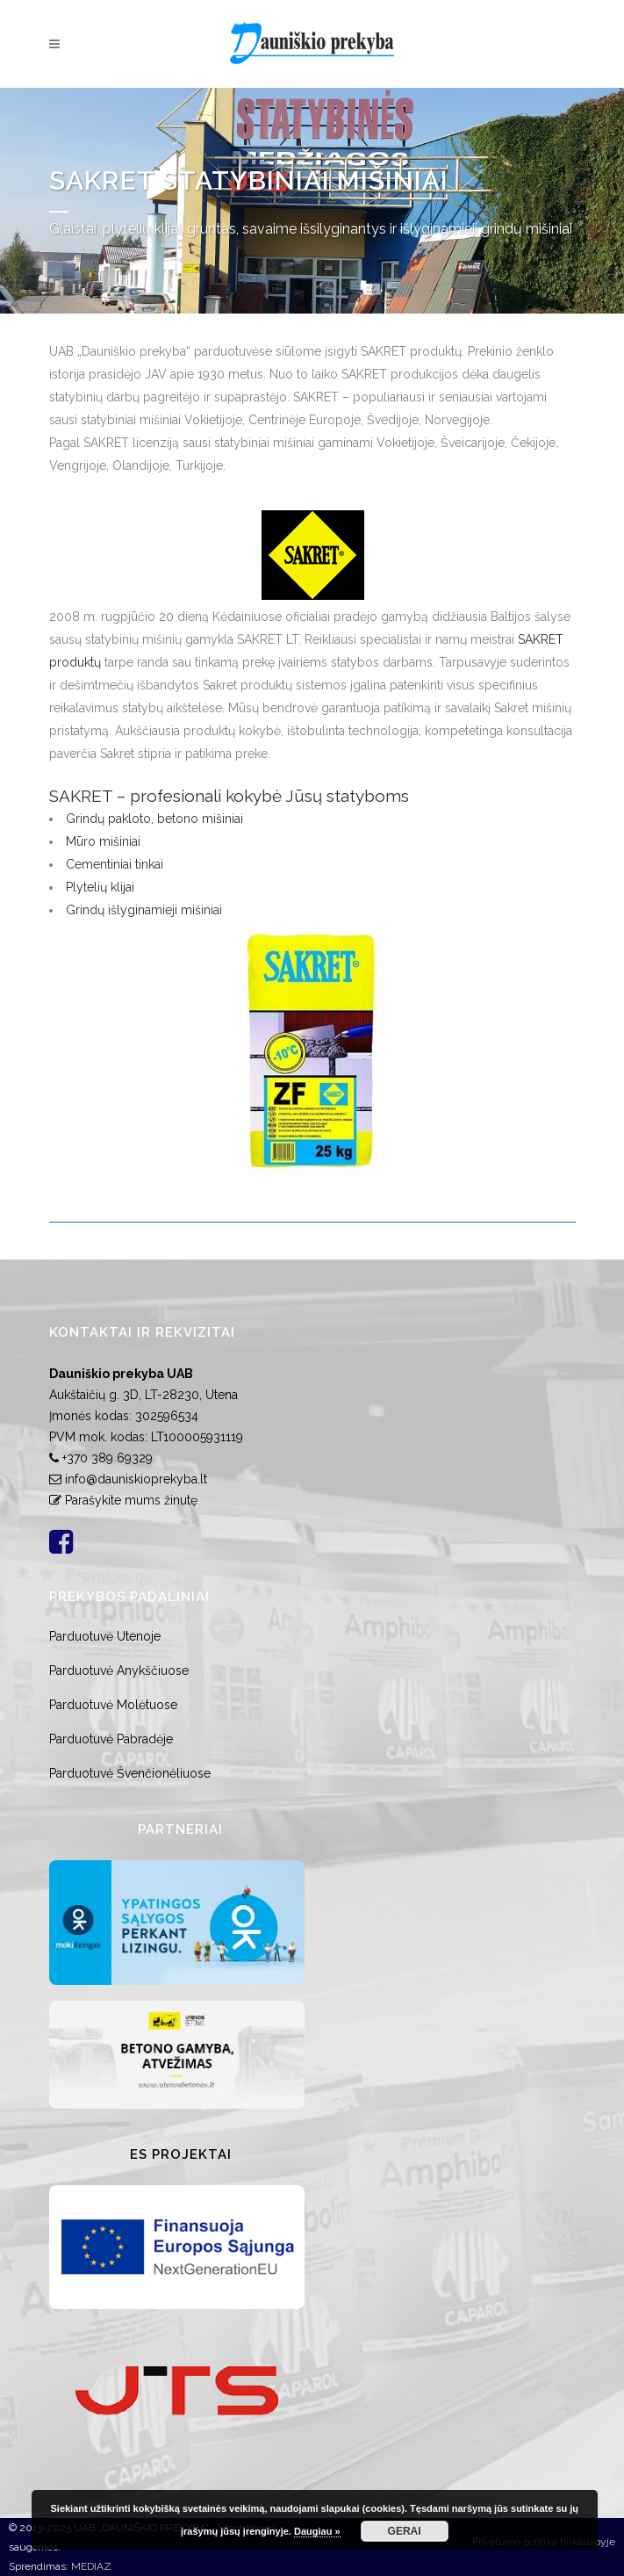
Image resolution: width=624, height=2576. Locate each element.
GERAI (404, 2531)
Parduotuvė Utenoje (105, 1636)
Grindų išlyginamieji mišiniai (144, 910)
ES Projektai (181, 2154)
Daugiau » (317, 2531)
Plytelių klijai (100, 887)
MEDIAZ (91, 2566)
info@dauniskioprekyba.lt (136, 1479)
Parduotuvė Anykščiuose (119, 1670)
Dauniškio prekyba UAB (121, 1374)
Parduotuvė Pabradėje (111, 1739)
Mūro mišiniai (103, 841)
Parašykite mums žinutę (131, 1500)
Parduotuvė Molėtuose (113, 1705)
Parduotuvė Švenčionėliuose (130, 1773)
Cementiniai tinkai (114, 864)
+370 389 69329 (107, 1458)
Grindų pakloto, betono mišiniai (154, 819)
